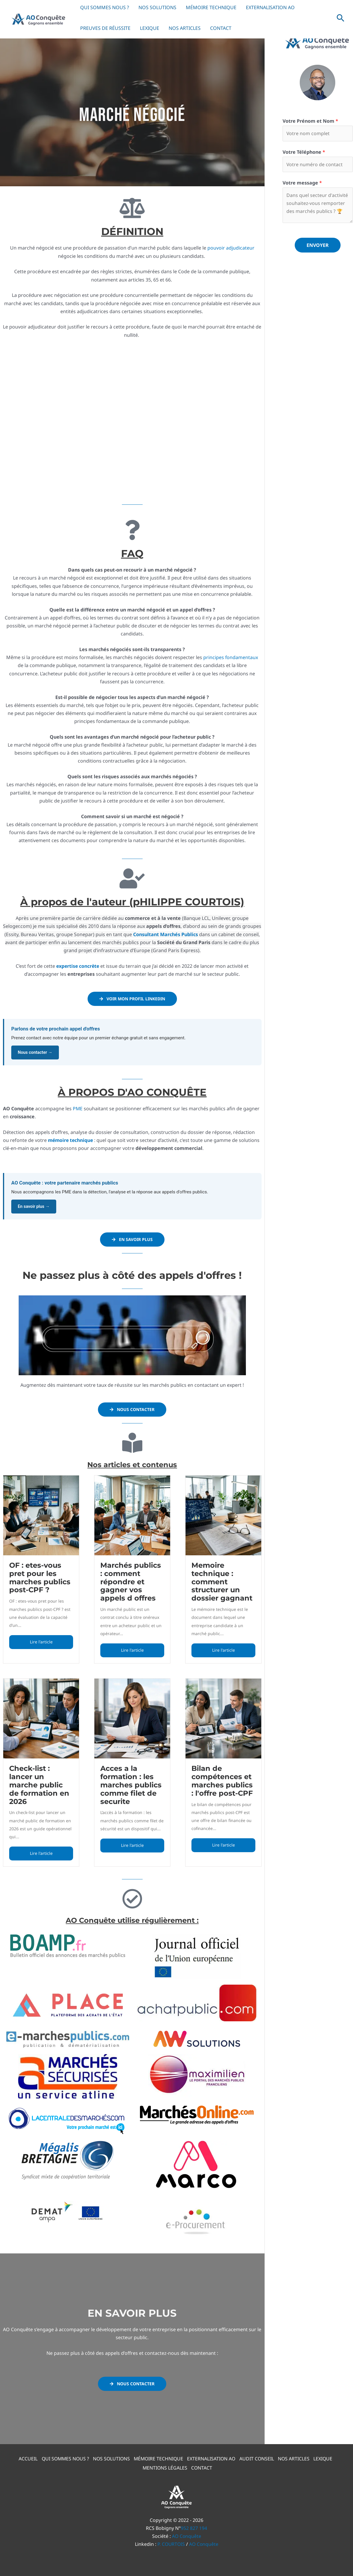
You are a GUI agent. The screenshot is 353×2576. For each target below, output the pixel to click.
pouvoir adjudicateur (230, 248)
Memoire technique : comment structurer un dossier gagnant (221, 1581)
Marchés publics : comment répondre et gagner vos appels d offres (130, 1581)
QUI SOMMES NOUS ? (61, 2456)
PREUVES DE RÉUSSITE (105, 28)
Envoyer (318, 245)
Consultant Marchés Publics (165, 934)
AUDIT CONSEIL (259, 2456)
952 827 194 (194, 2524)
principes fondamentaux (230, 657)
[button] (341, 18)
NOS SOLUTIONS (109, 2456)
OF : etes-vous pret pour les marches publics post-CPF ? (39, 1577)
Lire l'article (41, 1641)
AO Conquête (187, 2532)
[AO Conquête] (38, 18)
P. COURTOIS (171, 2540)
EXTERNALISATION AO (212, 2456)
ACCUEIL (22, 2456)
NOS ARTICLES (185, 28)
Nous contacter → (35, 1052)
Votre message (302, 183)
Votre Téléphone (304, 152)
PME (78, 1108)
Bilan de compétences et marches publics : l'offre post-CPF (222, 1779)
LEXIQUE (149, 28)
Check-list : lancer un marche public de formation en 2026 (39, 1783)
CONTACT (220, 28)
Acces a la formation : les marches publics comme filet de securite (131, 1783)
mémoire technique (71, 1140)
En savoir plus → (34, 1206)
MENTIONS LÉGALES (164, 2464)
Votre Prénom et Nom (310, 121)
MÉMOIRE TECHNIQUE (158, 2456)
